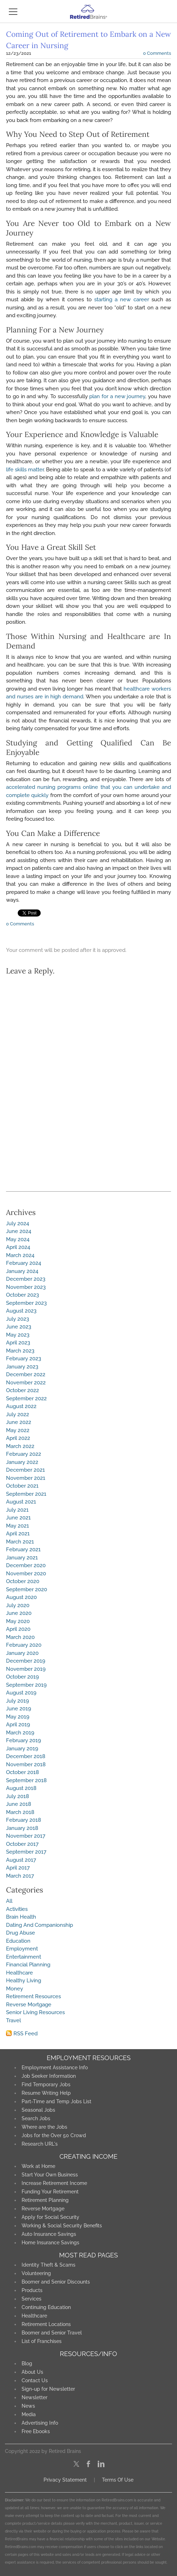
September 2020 (26, 1589)
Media (29, 2414)
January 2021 (22, 1557)
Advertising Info (40, 2423)
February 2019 (23, 1740)
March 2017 (20, 1876)
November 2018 (26, 1764)
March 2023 (20, 1351)
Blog (27, 2363)
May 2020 (18, 1621)
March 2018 (20, 1812)
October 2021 (22, 1486)
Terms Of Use (117, 2480)
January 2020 (22, 1653)
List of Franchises (42, 2341)
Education (18, 1941)
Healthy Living (23, 1980)
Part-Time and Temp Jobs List (56, 2101)
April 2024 (18, 1247)
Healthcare (19, 1973)
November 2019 (26, 1669)
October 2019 (22, 1677)
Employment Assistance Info (55, 2067)
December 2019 (25, 1661)
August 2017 (21, 1860)
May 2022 (17, 1430)
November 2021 (25, 1478)
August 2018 (21, 1788)
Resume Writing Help (46, 2093)
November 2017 (25, 1836)
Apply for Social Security (50, 2217)
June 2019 (18, 1708)
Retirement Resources (33, 1996)
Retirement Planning (45, 2200)
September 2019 (26, 1685)
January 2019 (22, 1748)
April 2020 (18, 1629)
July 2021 (17, 1510)
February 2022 (23, 1454)
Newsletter (34, 2397)
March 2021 (20, 1542)
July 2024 (17, 1223)
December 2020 (26, 1565)
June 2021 (18, 1517)
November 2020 (26, 1573)
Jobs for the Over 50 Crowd (54, 2135)
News (28, 2406)
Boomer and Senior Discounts (56, 2282)
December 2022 (25, 1374)
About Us (32, 2372)
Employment (22, 1949)
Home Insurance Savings (50, 2242)
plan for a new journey (117, 396)
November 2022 (26, 1382)
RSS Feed (25, 2033)
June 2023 (18, 1327)
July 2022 (17, 1414)
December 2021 (25, 1470)
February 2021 (23, 1549)
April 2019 (18, 1724)
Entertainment (23, 1957)
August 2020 (21, 1597)
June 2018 (18, 1804)
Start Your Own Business (50, 2174)
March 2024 (20, 1255)
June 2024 (18, 1231)
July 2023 (17, 1319)
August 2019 (21, 1693)
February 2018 (23, 1820)
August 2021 (21, 1502)
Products (32, 2290)
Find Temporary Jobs (46, 2084)
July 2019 (17, 1701)
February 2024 (23, 1263)
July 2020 (17, 1605)
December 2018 (25, 1756)
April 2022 (18, 1438)
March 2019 (20, 1732)
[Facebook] (88, 2464)
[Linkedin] (101, 2464)
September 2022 (26, 1398)
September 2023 (26, 1303)
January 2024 (22, 1271)
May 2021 (17, 1526)
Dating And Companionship (39, 1925)
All (9, 1901)
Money (14, 1988)
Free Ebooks (36, 2431)
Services (31, 2299)
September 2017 (26, 1852)
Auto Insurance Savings (49, 2234)
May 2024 (17, 1239)
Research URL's (40, 2144)
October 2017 (22, 1844)
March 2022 (20, 1446)
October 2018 (22, 1772)
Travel (13, 2020)
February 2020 (23, 1645)
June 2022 (18, 1422)
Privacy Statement (65, 2480)
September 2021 (26, 1494)
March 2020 (20, 1637)
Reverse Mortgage (28, 2004)
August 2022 (21, 1406)
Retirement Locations (46, 2324)
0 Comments (157, 53)
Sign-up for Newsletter (48, 2389)
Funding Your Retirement (50, 2191)
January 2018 (22, 1828)
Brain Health (21, 1917)
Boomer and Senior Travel (52, 2333)
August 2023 (21, 1311)
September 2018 (26, 1780)
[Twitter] (76, 2464)
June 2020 (19, 1613)
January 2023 (22, 1366)
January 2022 (22, 1462)
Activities (17, 1909)
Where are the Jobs (44, 2127)
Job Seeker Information (49, 2076)
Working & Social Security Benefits (62, 2225)
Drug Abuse (20, 1933)
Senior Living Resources (35, 2012)
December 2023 (25, 1279)
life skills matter (25, 469)
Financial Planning (28, 1964)
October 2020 (22, 1581)
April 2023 (18, 1342)
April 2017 (18, 1868)
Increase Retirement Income (54, 2183)
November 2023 (26, 1287)
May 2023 (17, 1335)
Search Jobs (36, 2118)
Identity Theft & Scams (48, 2265)
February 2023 (23, 1358)
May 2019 (17, 1717)
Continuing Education (46, 2307)
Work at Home (38, 2166)
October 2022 (22, 1390)
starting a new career (121, 299)
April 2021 (18, 1533)
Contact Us (35, 2380)
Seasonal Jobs (38, 2110)
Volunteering (36, 2273)
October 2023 (22, 1295)
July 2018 (17, 1796)
